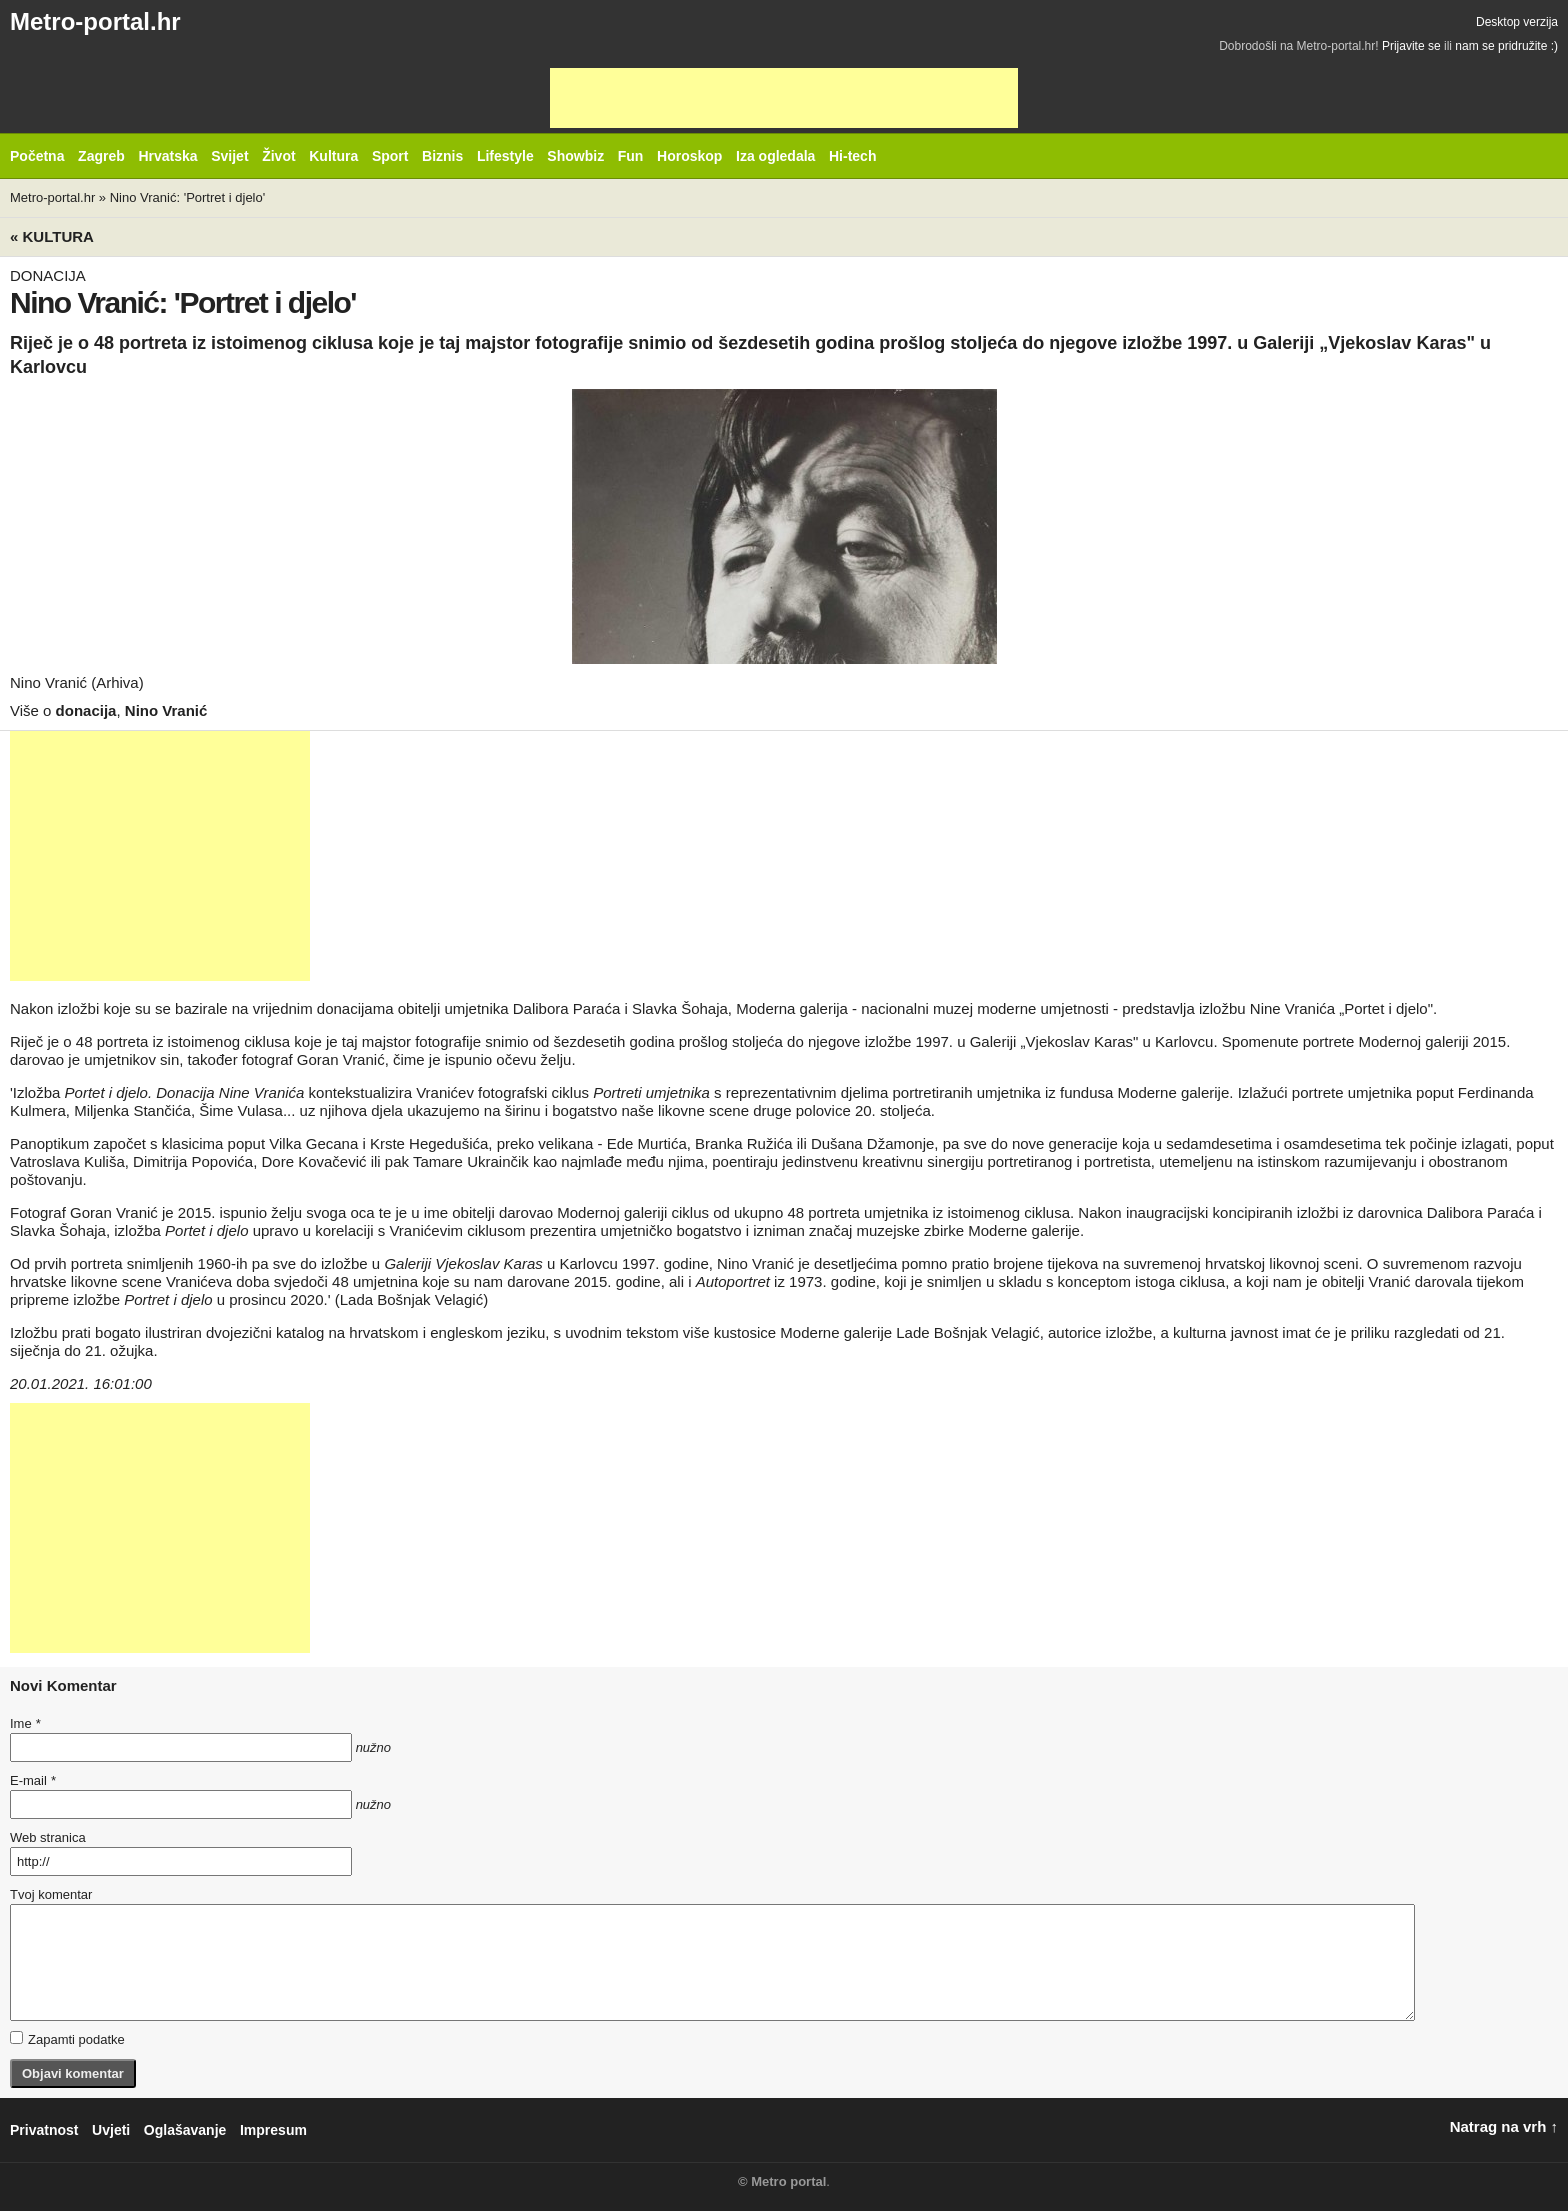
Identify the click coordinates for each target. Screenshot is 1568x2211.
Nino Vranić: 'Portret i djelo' (188, 197)
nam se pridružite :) (1506, 46)
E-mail (33, 1780)
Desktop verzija (1517, 22)
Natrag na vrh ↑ (1504, 2126)
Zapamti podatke (67, 2039)
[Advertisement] (784, 98)
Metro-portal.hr (95, 21)
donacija (86, 710)
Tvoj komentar (51, 1894)
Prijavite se (1411, 46)
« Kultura (52, 236)
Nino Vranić (166, 710)
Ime (25, 1723)
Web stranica (48, 1837)
